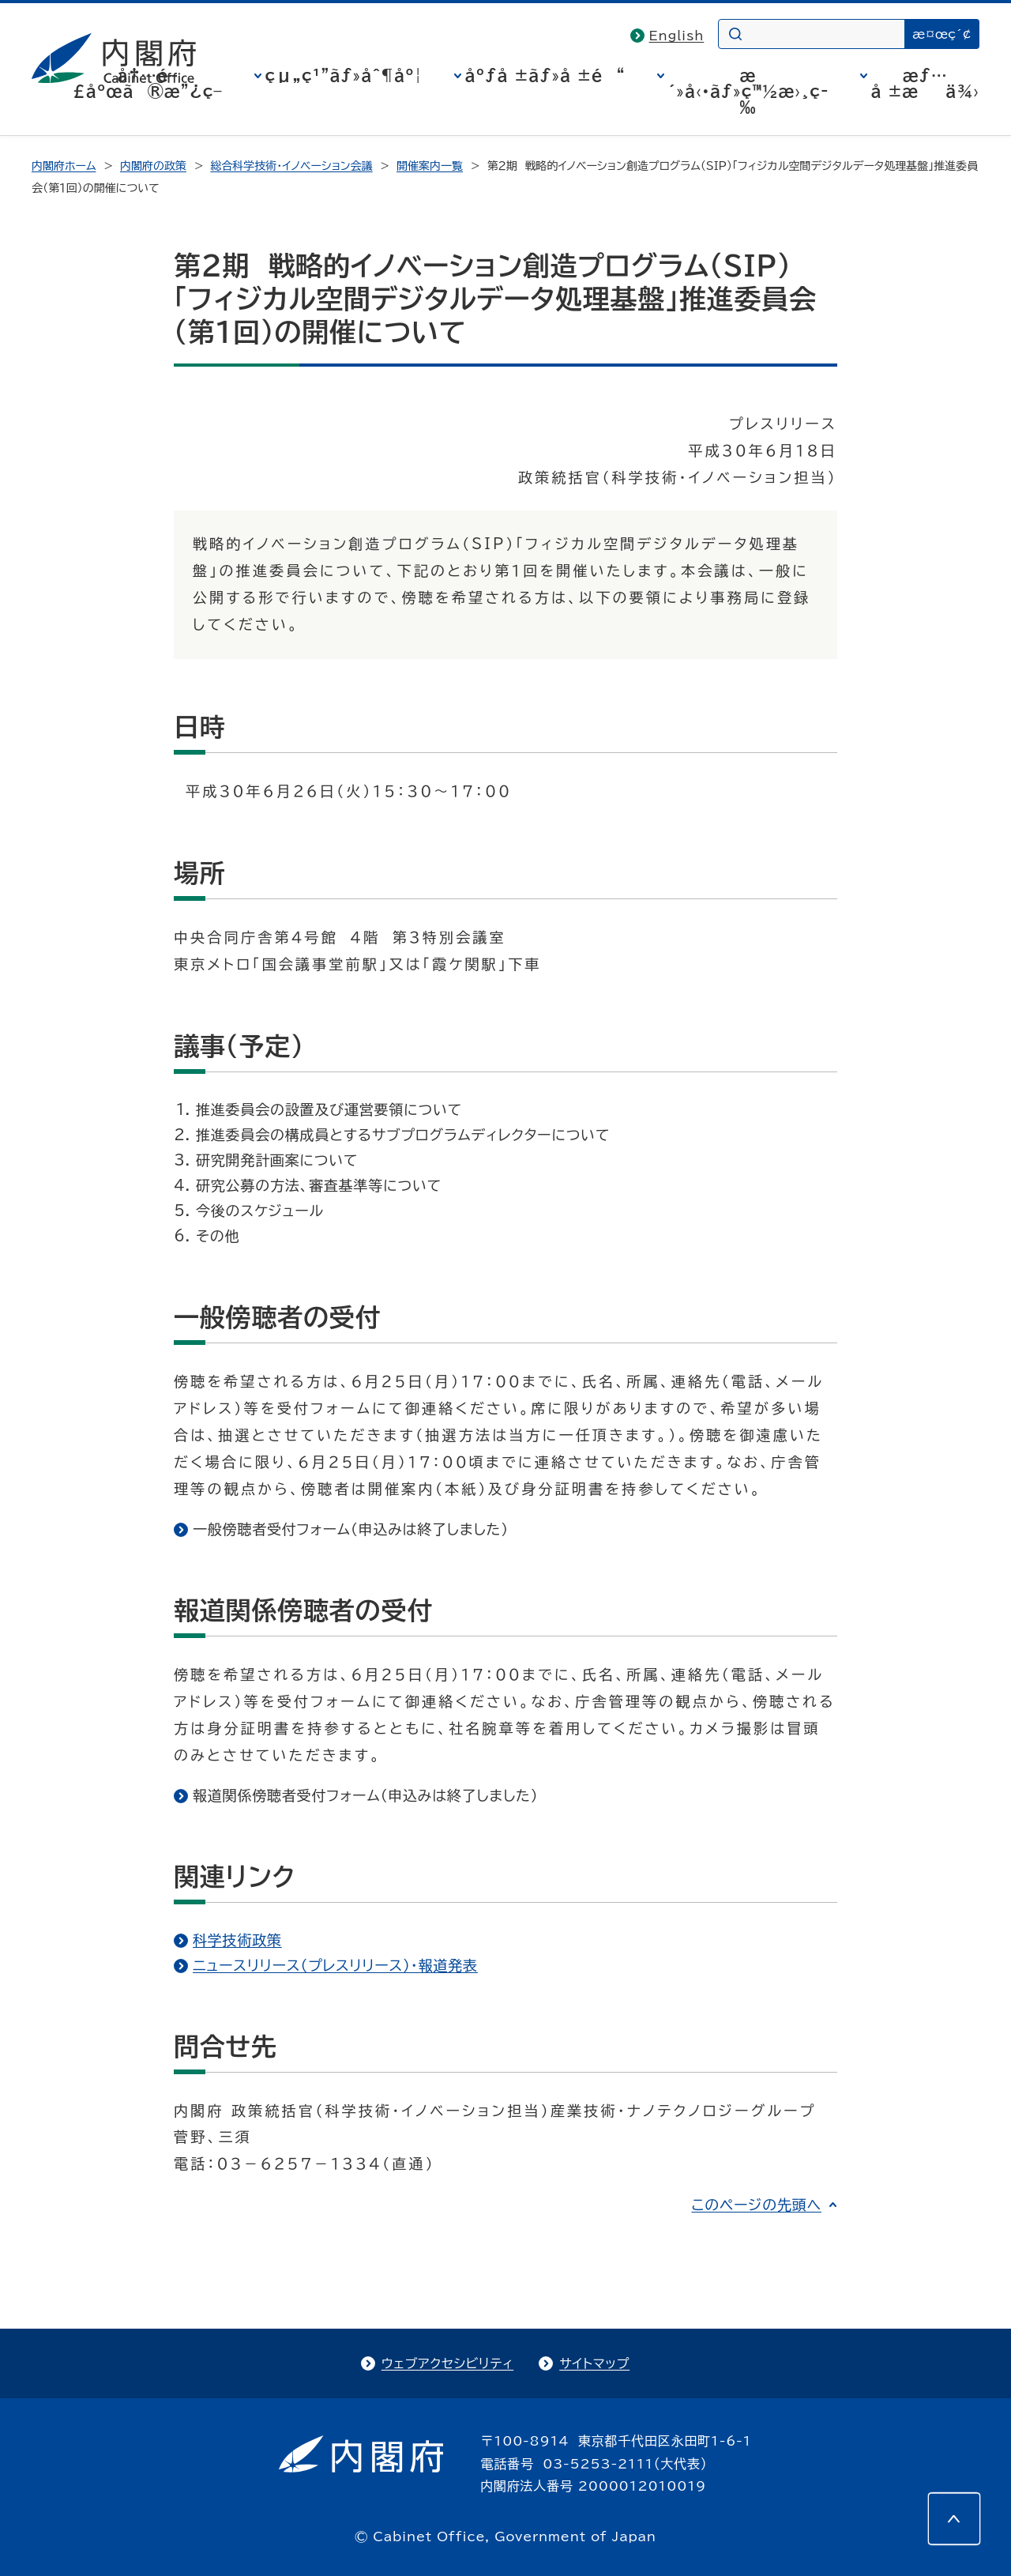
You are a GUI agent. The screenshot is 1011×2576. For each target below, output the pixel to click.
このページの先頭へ (756, 2205)
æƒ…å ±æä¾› (925, 83)
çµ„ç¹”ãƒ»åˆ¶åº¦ (344, 75)
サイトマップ (594, 2363)
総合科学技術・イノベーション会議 (291, 165)
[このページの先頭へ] (954, 2519)
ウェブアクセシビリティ (447, 2363)
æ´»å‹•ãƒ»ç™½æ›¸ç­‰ (748, 91)
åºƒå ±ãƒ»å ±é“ (545, 75)
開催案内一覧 (430, 165)
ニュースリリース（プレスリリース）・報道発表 (335, 1965)
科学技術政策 (237, 1940)
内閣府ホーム (64, 165)
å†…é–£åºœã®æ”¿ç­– (148, 83)
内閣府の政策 (153, 165)
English (677, 35)
